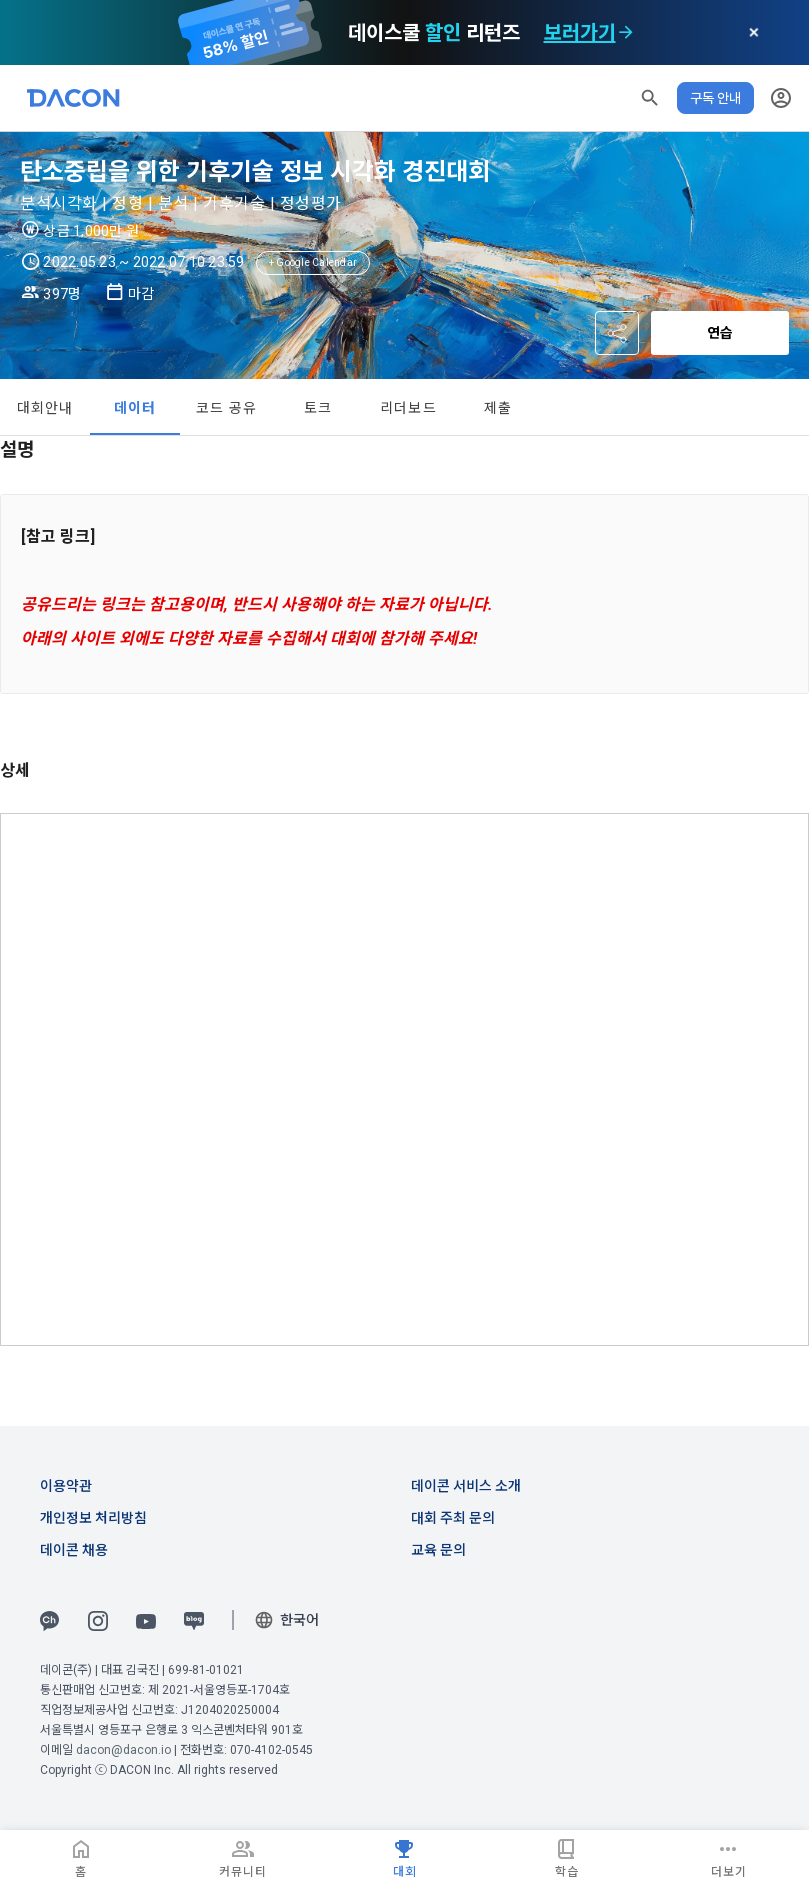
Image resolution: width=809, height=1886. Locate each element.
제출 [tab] (498, 408)
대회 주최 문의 (453, 1518)
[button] (650, 98)
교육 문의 (438, 1550)
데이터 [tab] (135, 408)
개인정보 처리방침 (93, 1518)
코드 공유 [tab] (226, 408)
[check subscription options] (626, 33)
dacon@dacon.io (123, 1750)
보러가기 (580, 33)
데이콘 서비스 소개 (466, 1486)
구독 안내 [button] (715, 98)
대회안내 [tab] (45, 408)
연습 (720, 333)
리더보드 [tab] (408, 408)
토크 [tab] (318, 408)
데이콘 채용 (74, 1550)
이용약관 (66, 1486)
